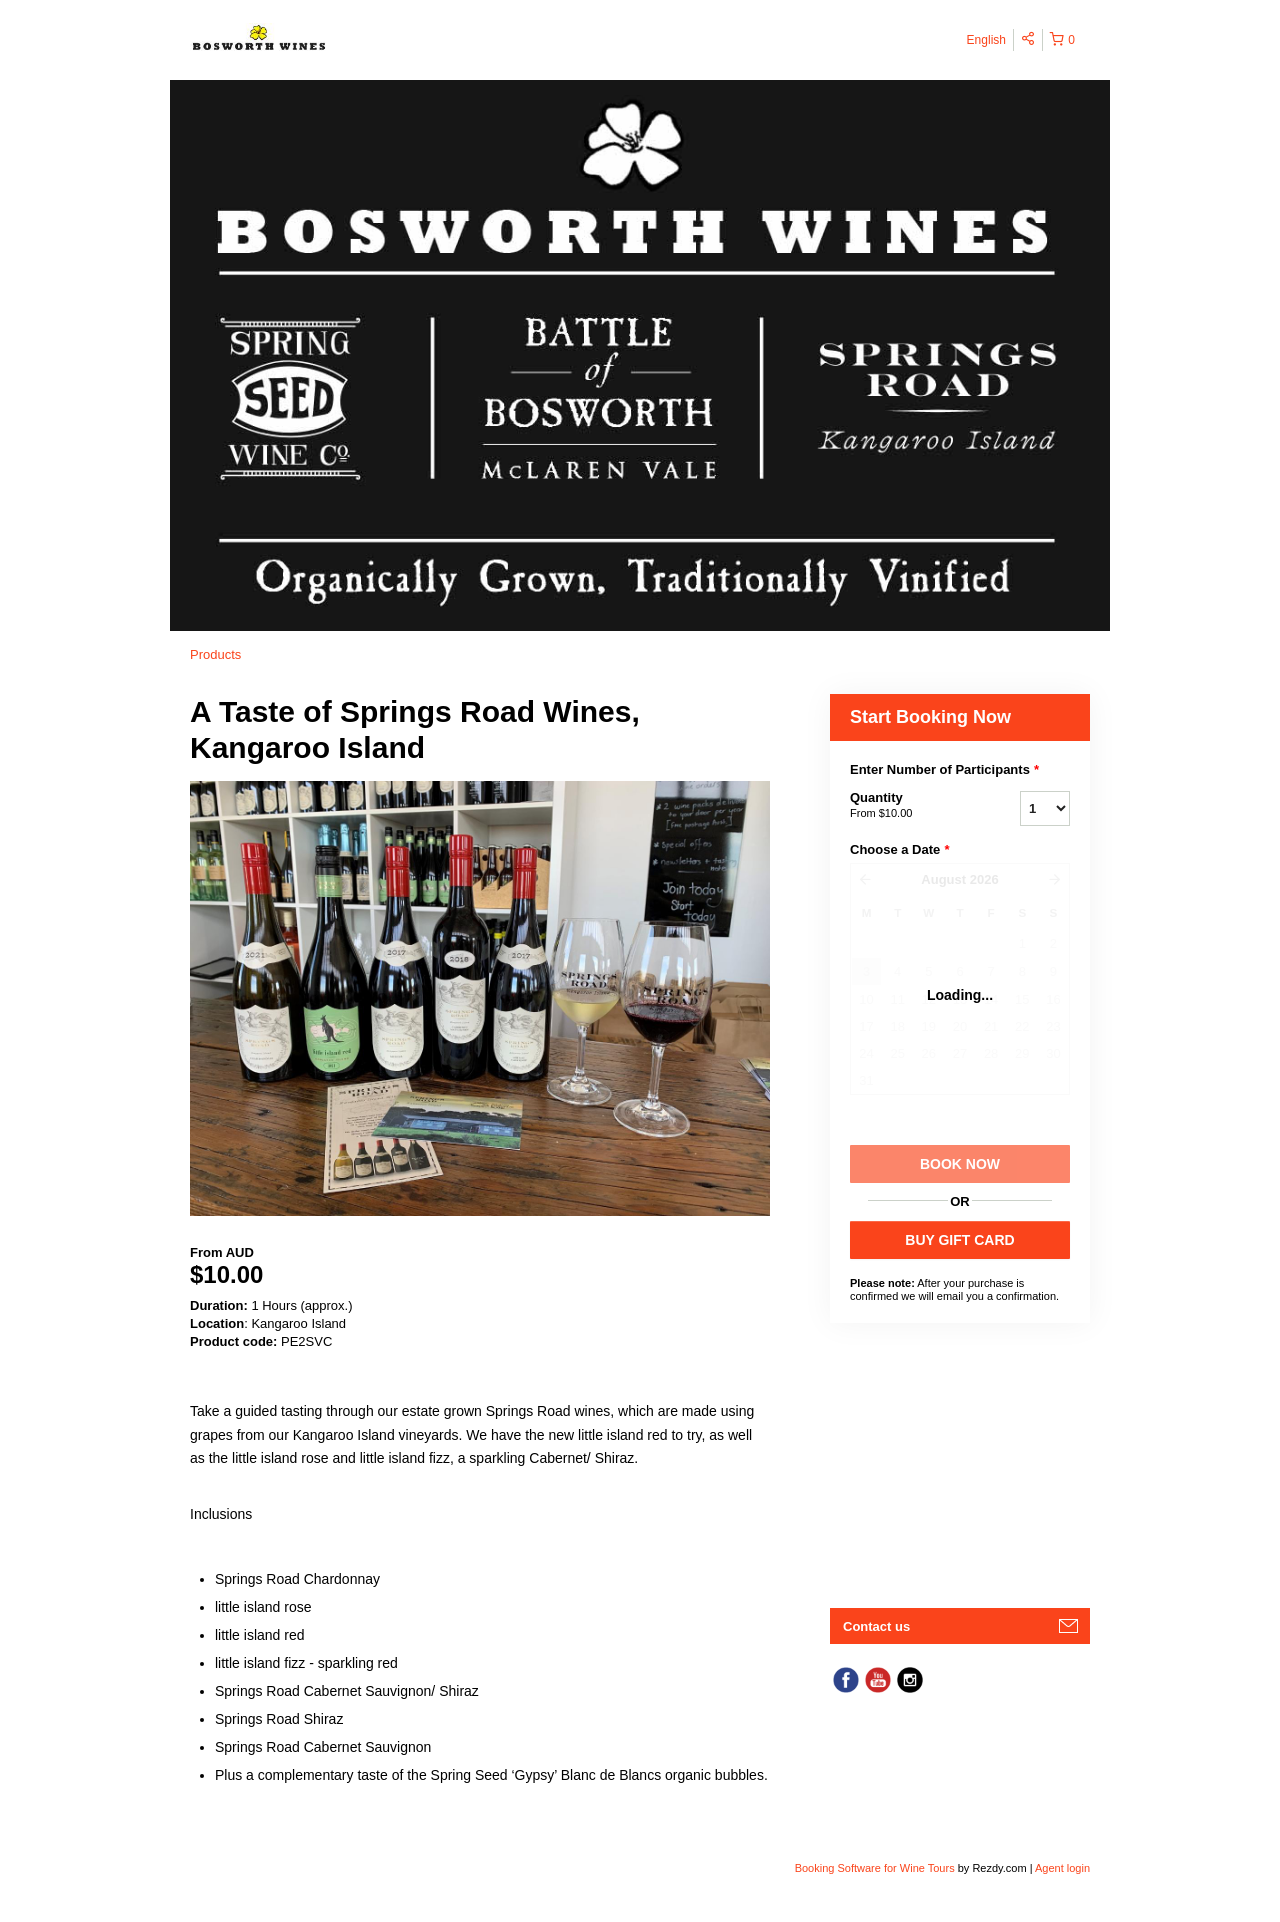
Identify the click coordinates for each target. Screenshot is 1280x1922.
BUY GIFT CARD (959, 1240)
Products (215, 654)
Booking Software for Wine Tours (876, 1868)
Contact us (876, 1626)
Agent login (1062, 1868)
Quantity (910, 806)
